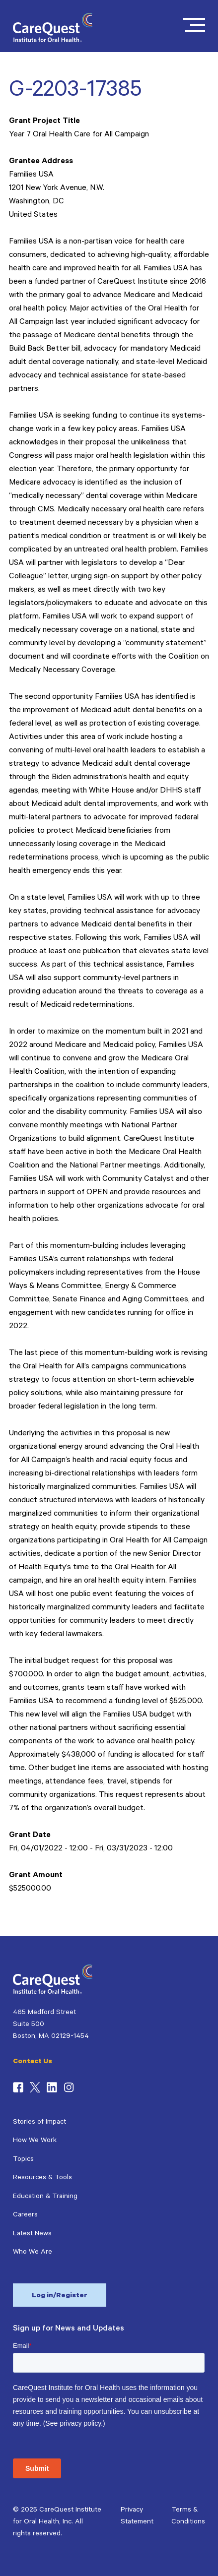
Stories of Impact (39, 2123)
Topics (23, 2160)
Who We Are (32, 2253)
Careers (25, 2215)
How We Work (35, 2141)
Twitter (35, 2087)
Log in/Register (59, 2296)
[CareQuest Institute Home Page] (52, 40)
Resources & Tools (42, 2178)
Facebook (18, 2087)
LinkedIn (52, 2087)
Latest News (32, 2234)
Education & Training (45, 2197)
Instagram (69, 2087)
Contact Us (32, 2062)
